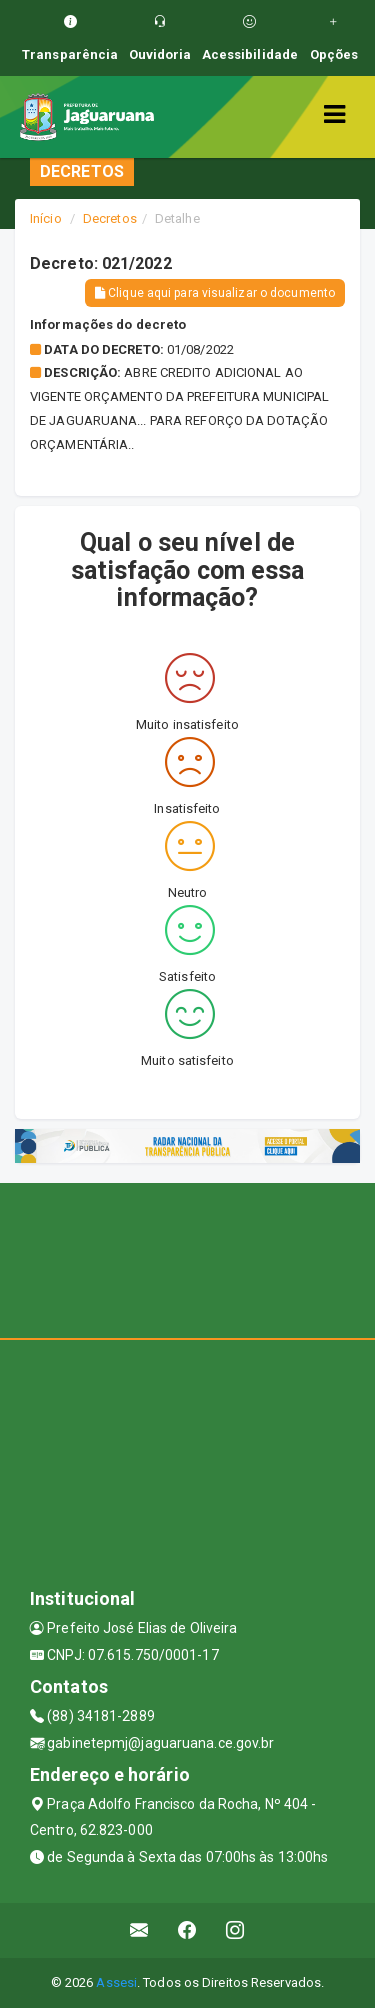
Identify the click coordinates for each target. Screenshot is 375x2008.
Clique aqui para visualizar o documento (215, 293)
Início (46, 218)
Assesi (116, 1982)
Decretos (110, 218)
